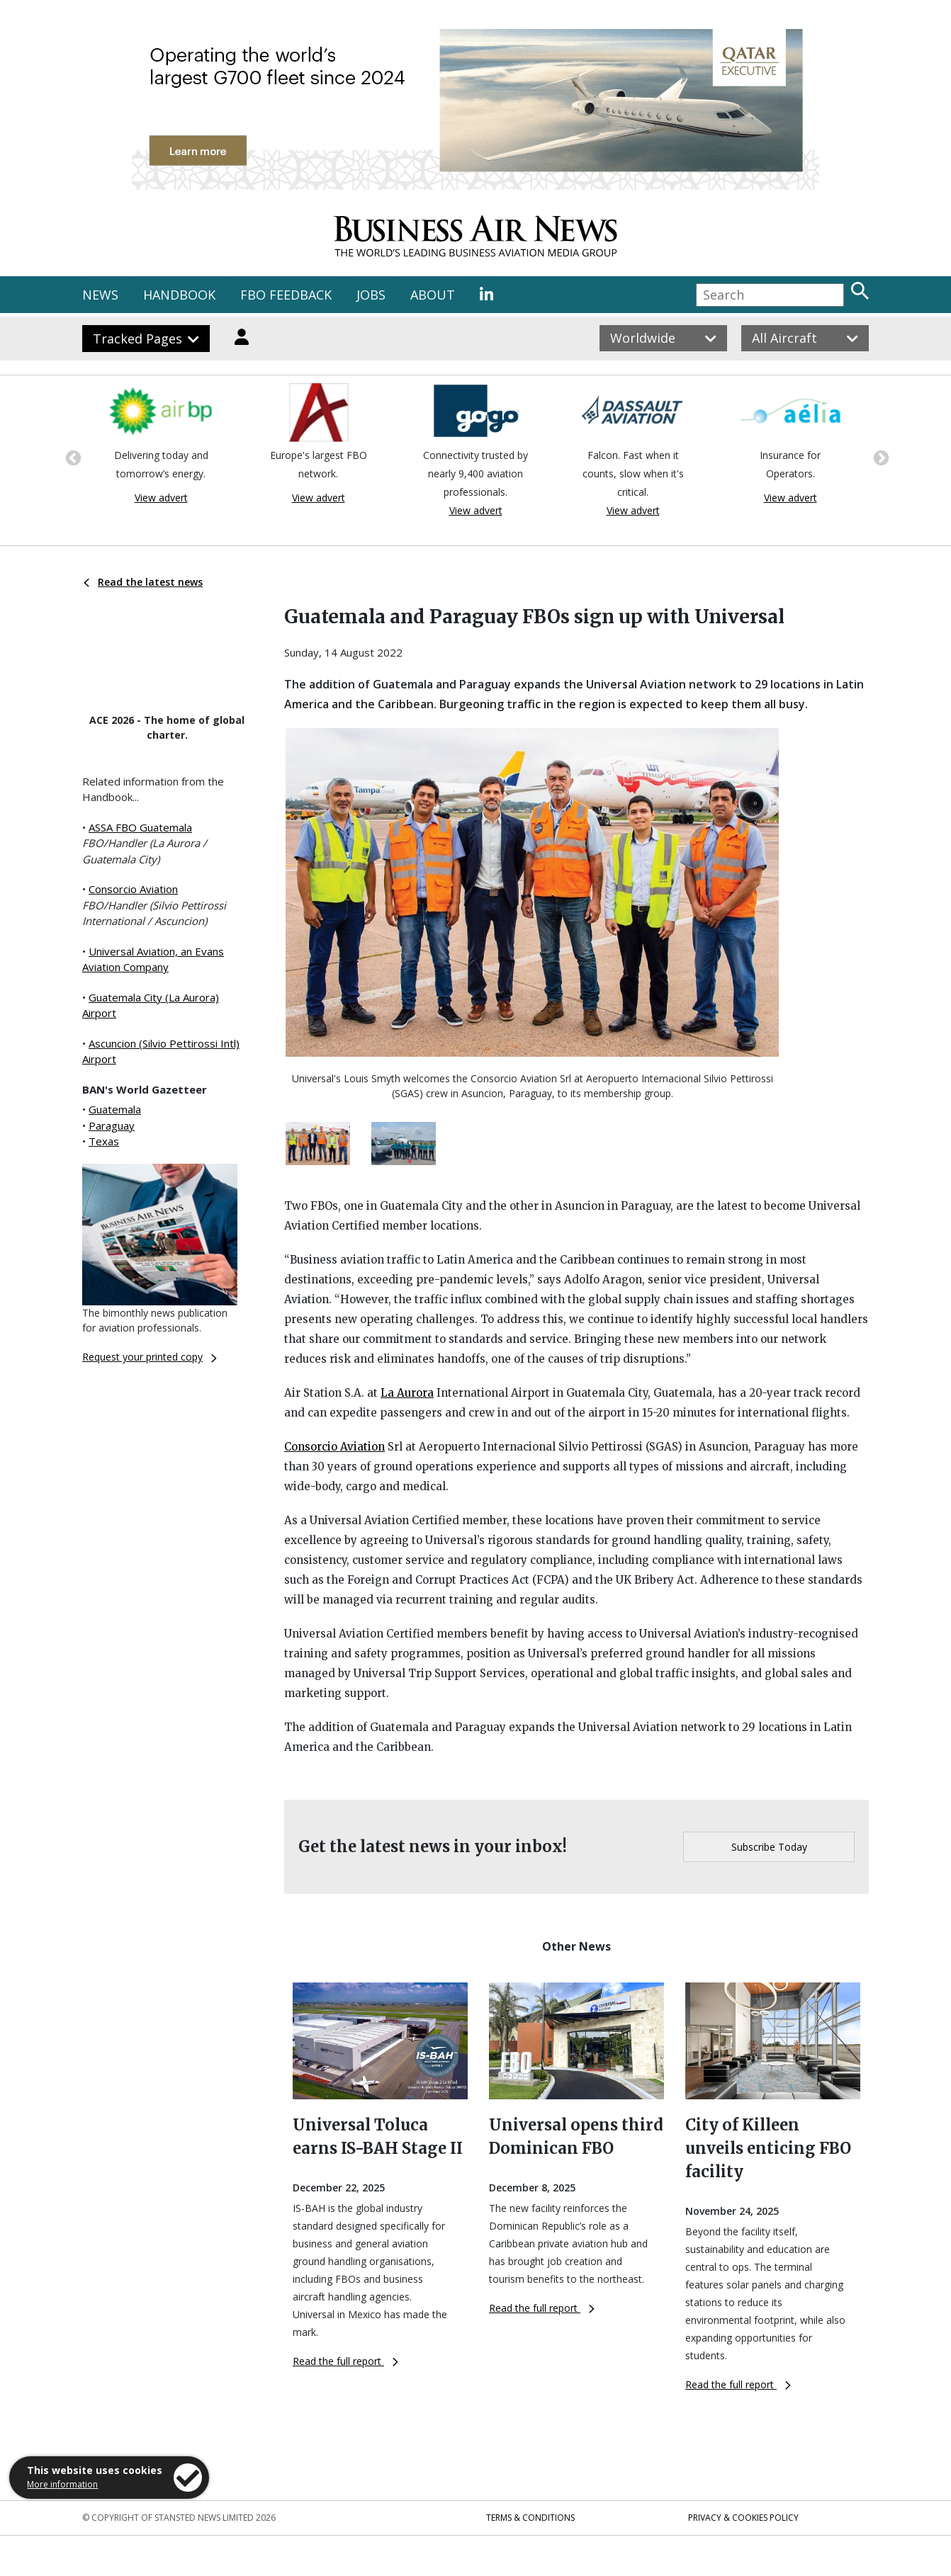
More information (62, 2484)
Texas (104, 1141)
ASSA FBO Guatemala (140, 827)
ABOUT (432, 294)
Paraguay (112, 1125)
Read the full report (345, 2361)
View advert (161, 497)
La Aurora (407, 1393)
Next (879, 457)
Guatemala (115, 1109)
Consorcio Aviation (133, 889)
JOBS (371, 294)
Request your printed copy (149, 1356)
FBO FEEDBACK (286, 294)
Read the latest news (143, 582)
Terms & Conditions (530, 2518)
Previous (71, 457)
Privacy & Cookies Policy (743, 2518)
